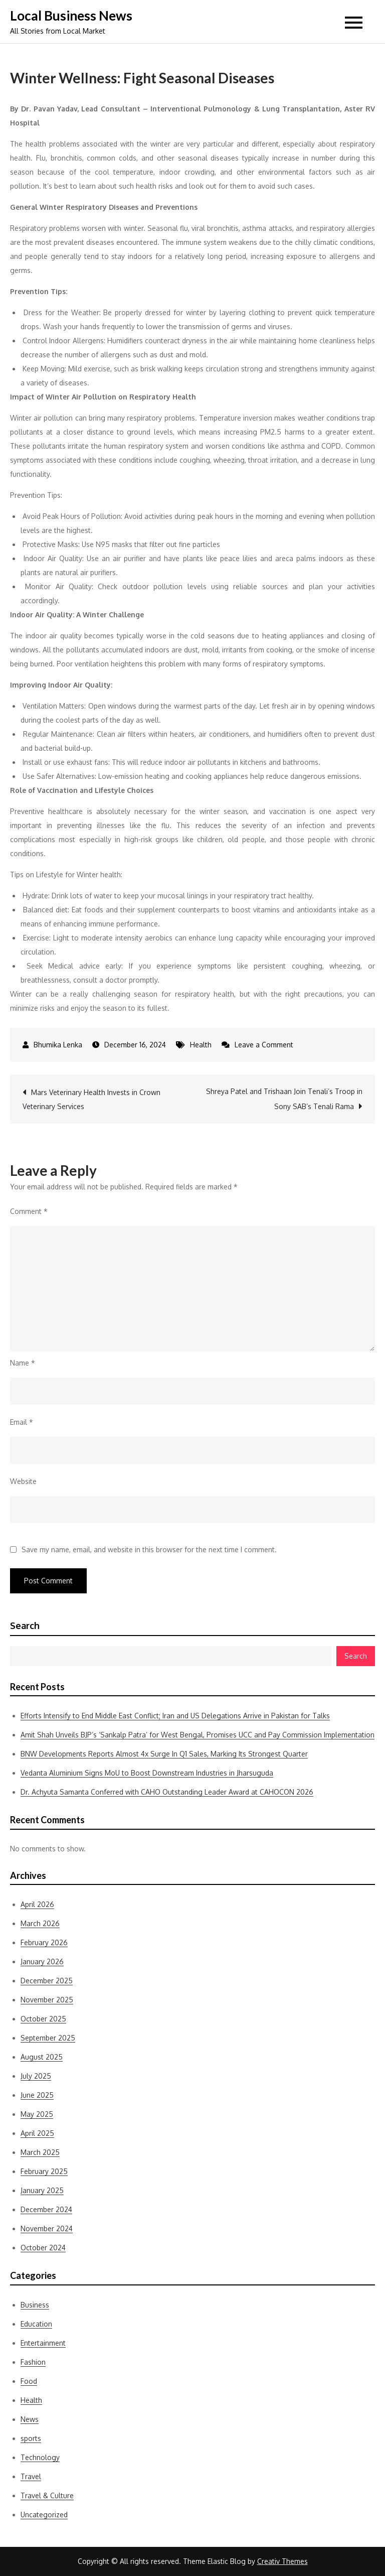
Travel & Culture (47, 2495)
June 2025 (37, 2095)
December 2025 (47, 1980)
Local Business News (71, 16)
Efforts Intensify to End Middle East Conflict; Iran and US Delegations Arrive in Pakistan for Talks (175, 1715)
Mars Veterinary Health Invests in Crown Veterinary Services (91, 1099)
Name (22, 1363)
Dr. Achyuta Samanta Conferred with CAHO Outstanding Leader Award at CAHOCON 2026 (167, 1792)
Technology (40, 2457)
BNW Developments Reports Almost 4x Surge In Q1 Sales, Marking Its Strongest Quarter (164, 1753)
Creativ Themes (282, 2561)
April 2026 (37, 1904)
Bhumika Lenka (58, 1044)
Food (29, 2381)
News (30, 2419)
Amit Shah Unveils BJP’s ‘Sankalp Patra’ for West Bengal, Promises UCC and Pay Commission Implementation (197, 1734)
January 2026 (42, 1961)
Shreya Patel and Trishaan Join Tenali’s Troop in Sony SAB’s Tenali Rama (284, 1099)
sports (31, 2438)
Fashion (33, 2362)
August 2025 (42, 2057)
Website (23, 1481)
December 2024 (46, 2209)
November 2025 (47, 1999)
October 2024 (43, 2247)
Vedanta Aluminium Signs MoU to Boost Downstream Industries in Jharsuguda (147, 1773)
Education (36, 2324)
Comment (29, 1211)
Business (35, 2304)
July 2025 (36, 2076)
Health (201, 1044)
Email (21, 1422)
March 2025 (40, 2152)
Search (25, 1625)
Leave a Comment (264, 1044)
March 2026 (40, 1923)
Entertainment (43, 2343)
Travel (31, 2476)
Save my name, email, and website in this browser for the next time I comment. (149, 1549)
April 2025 (37, 2133)
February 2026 (44, 1942)
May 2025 (37, 2114)
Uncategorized (44, 2514)
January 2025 (42, 2190)
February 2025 (44, 2171)
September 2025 (48, 2037)
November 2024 (47, 2228)
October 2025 (43, 2018)
